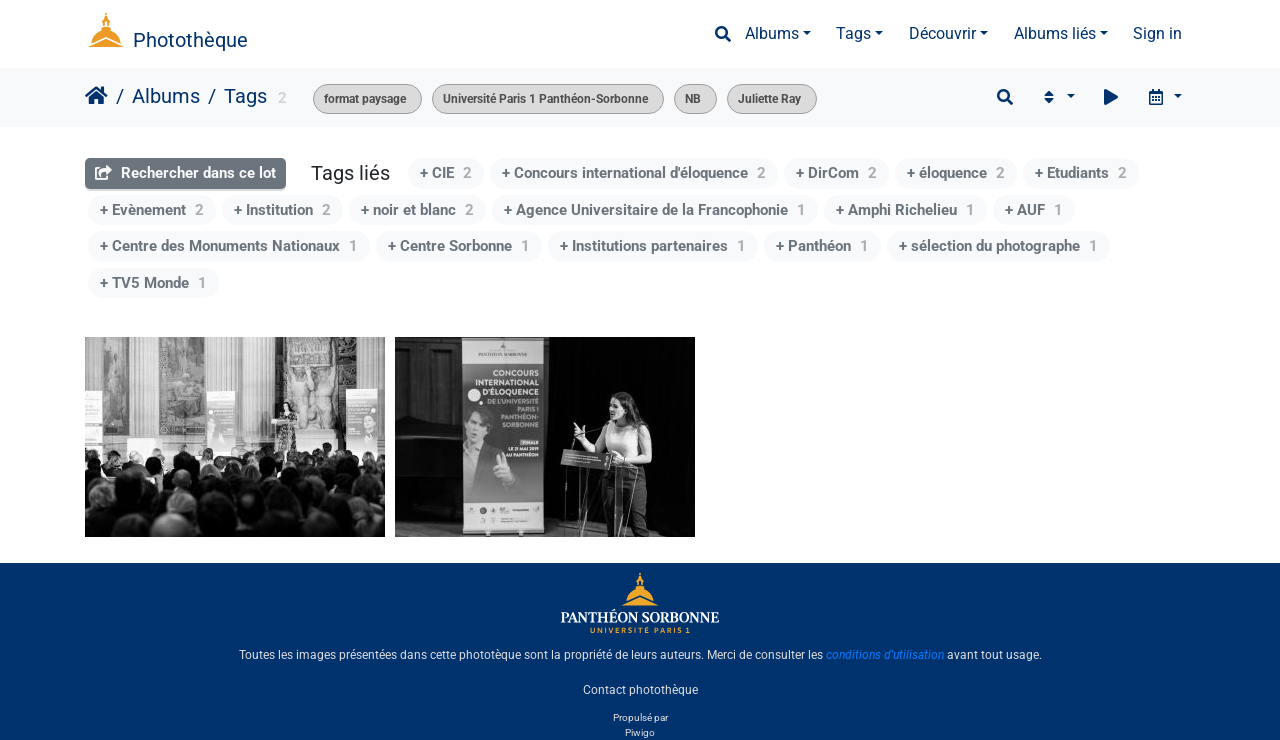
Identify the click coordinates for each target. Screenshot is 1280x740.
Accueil (96, 96)
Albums (772, 33)
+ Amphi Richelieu (905, 210)
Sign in (1157, 33)
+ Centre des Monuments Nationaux (229, 246)
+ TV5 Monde (153, 283)
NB (693, 99)
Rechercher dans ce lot (185, 173)
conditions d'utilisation (885, 655)
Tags (853, 33)
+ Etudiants (1081, 173)
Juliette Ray (769, 99)
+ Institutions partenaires (653, 246)
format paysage (365, 99)
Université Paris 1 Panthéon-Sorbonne (545, 99)
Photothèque (190, 40)
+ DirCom (836, 173)
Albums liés (1055, 33)
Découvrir (942, 33)
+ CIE (446, 173)
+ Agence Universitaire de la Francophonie (655, 210)
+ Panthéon (822, 246)
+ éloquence (956, 173)
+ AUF (1034, 210)
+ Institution (282, 210)
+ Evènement (152, 210)
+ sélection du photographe (998, 246)
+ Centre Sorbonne (459, 246)
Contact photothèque (640, 689)
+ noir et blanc (417, 210)
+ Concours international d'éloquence (634, 173)
